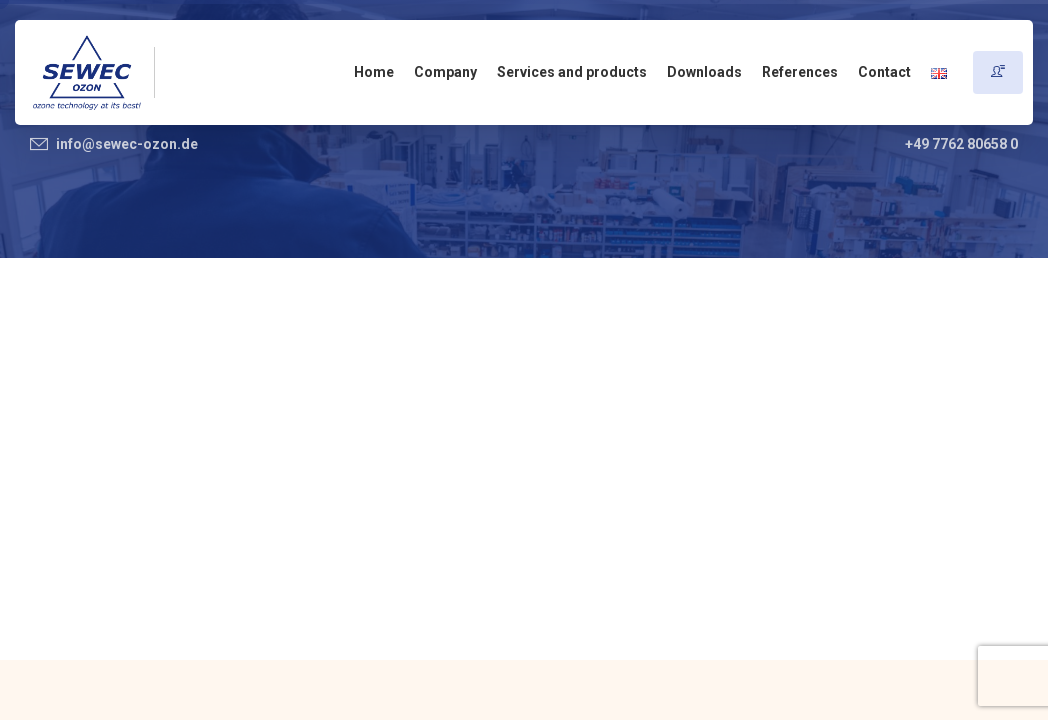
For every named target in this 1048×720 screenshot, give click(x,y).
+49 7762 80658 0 (961, 144)
